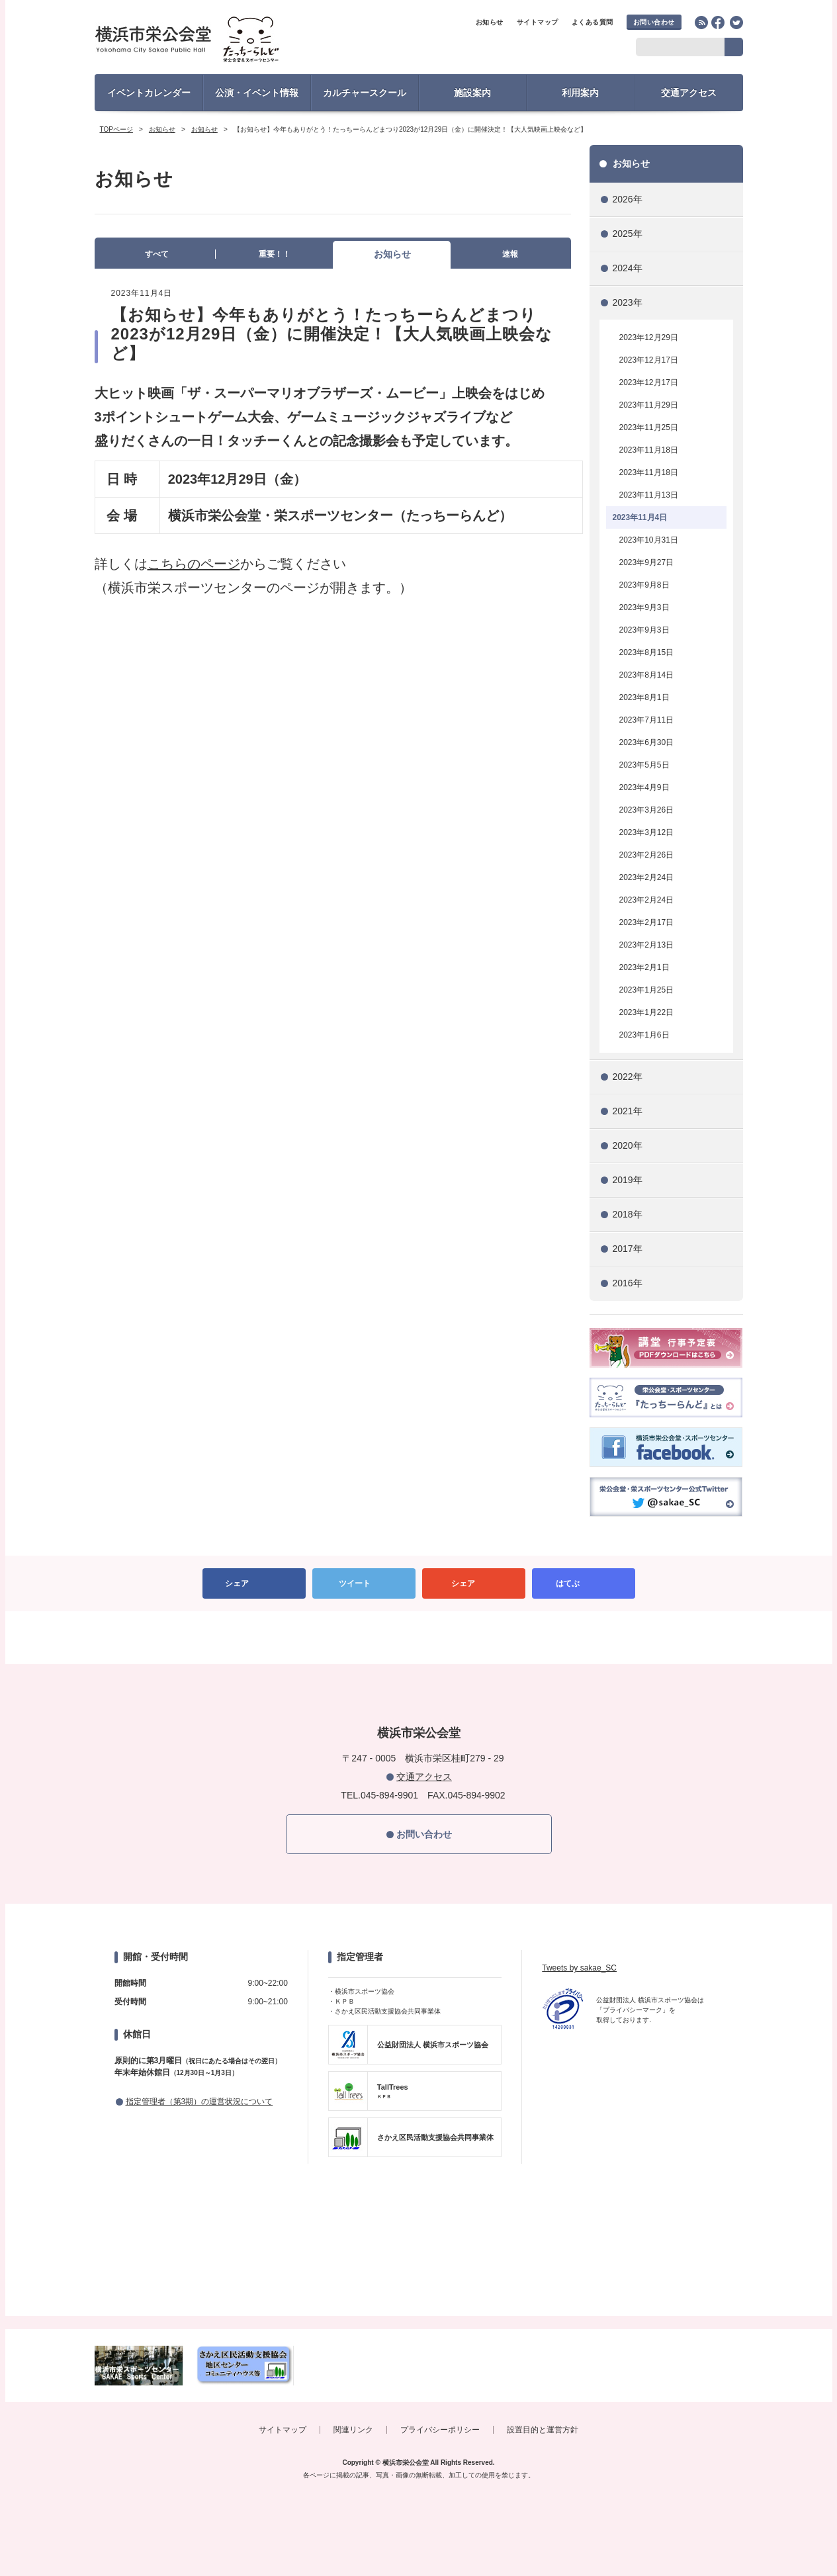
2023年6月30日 (646, 742)
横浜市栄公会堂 (211, 41)
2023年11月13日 (648, 495)
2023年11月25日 (648, 427)
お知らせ (490, 22)
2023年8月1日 (644, 697)
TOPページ (116, 129)
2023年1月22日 (646, 1012)
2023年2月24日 (646, 877)
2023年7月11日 (646, 720)
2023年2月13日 (646, 945)
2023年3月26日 (646, 810)
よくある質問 (592, 22)
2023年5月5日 (644, 765)
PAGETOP (418, 1637)
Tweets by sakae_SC (579, 1968)
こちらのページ (194, 563)
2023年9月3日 (644, 607)
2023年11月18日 (648, 450)
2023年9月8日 (644, 585)
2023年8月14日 (646, 675)
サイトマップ (537, 22)
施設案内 (472, 92)
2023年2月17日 (646, 922)
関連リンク (353, 2429)
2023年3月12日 (646, 832)
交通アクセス (689, 92)
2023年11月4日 (640, 517)
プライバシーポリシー (440, 2429)
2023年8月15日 (646, 652)
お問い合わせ (654, 22)
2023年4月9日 (644, 787)
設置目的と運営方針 (542, 2429)
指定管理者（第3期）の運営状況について (199, 2101)
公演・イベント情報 (256, 92)
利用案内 (580, 92)
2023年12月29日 (648, 337)
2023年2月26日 (646, 855)
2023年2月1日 (644, 967)
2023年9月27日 (646, 562)
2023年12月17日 (648, 360)
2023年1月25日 (646, 990)
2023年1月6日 (644, 1035)
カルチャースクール (364, 92)
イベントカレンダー (149, 92)
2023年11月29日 (648, 405)
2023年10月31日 (648, 540)
